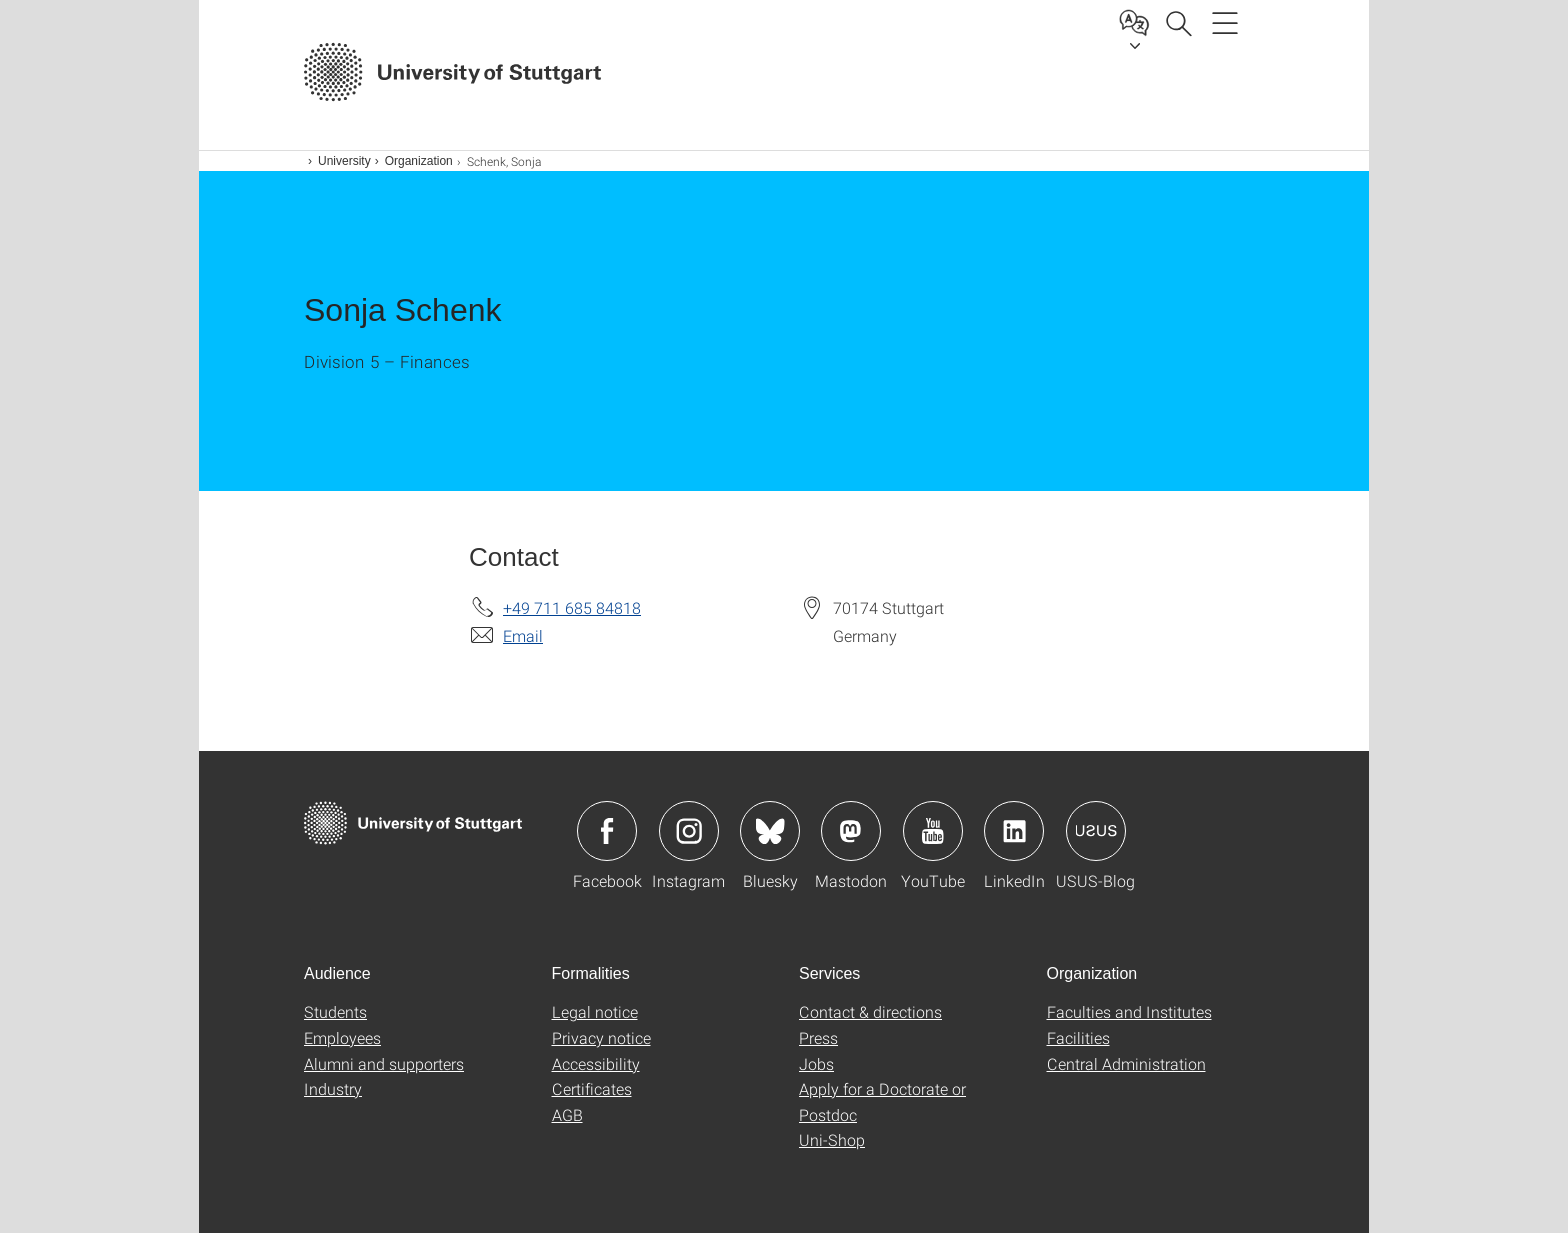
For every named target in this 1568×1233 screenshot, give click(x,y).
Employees (342, 1037)
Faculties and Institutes (1129, 1011)
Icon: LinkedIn (1014, 831)
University (344, 161)
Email (523, 635)
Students (335, 1011)
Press (818, 1037)
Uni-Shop (832, 1139)
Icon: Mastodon (851, 831)
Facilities (1078, 1037)
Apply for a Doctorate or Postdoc (882, 1101)
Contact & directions (870, 1011)
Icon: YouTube (933, 831)
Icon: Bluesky (770, 831)
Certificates (592, 1088)
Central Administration (1126, 1063)
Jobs (816, 1063)
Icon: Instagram (689, 831)
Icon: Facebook (607, 831)
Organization (419, 161)
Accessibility (596, 1063)
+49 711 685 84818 (572, 607)
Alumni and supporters (384, 1063)
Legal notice (595, 1011)
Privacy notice (601, 1037)
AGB (567, 1114)
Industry (333, 1088)
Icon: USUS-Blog (1096, 831)
